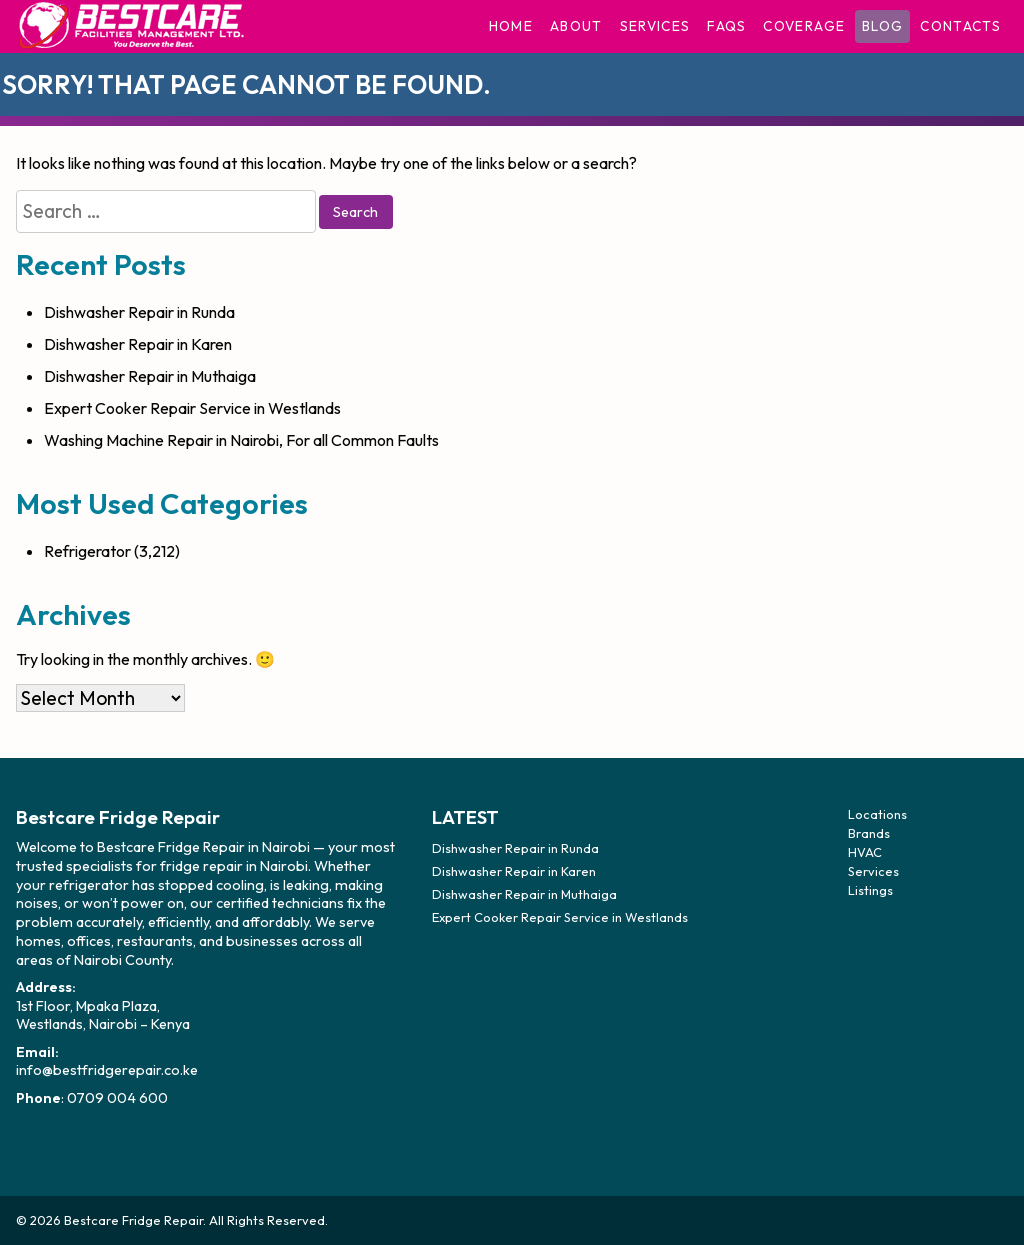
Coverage (804, 26)
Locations (877, 814)
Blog (882, 26)
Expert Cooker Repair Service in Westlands (192, 408)
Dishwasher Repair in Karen (138, 344)
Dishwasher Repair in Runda (139, 312)
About (576, 26)
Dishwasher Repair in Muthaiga (150, 376)
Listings (870, 890)
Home (511, 26)
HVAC (865, 852)
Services (655, 26)
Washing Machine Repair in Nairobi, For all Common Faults (241, 440)
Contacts (960, 26)
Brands (869, 833)
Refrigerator (87, 551)
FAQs (726, 26)
